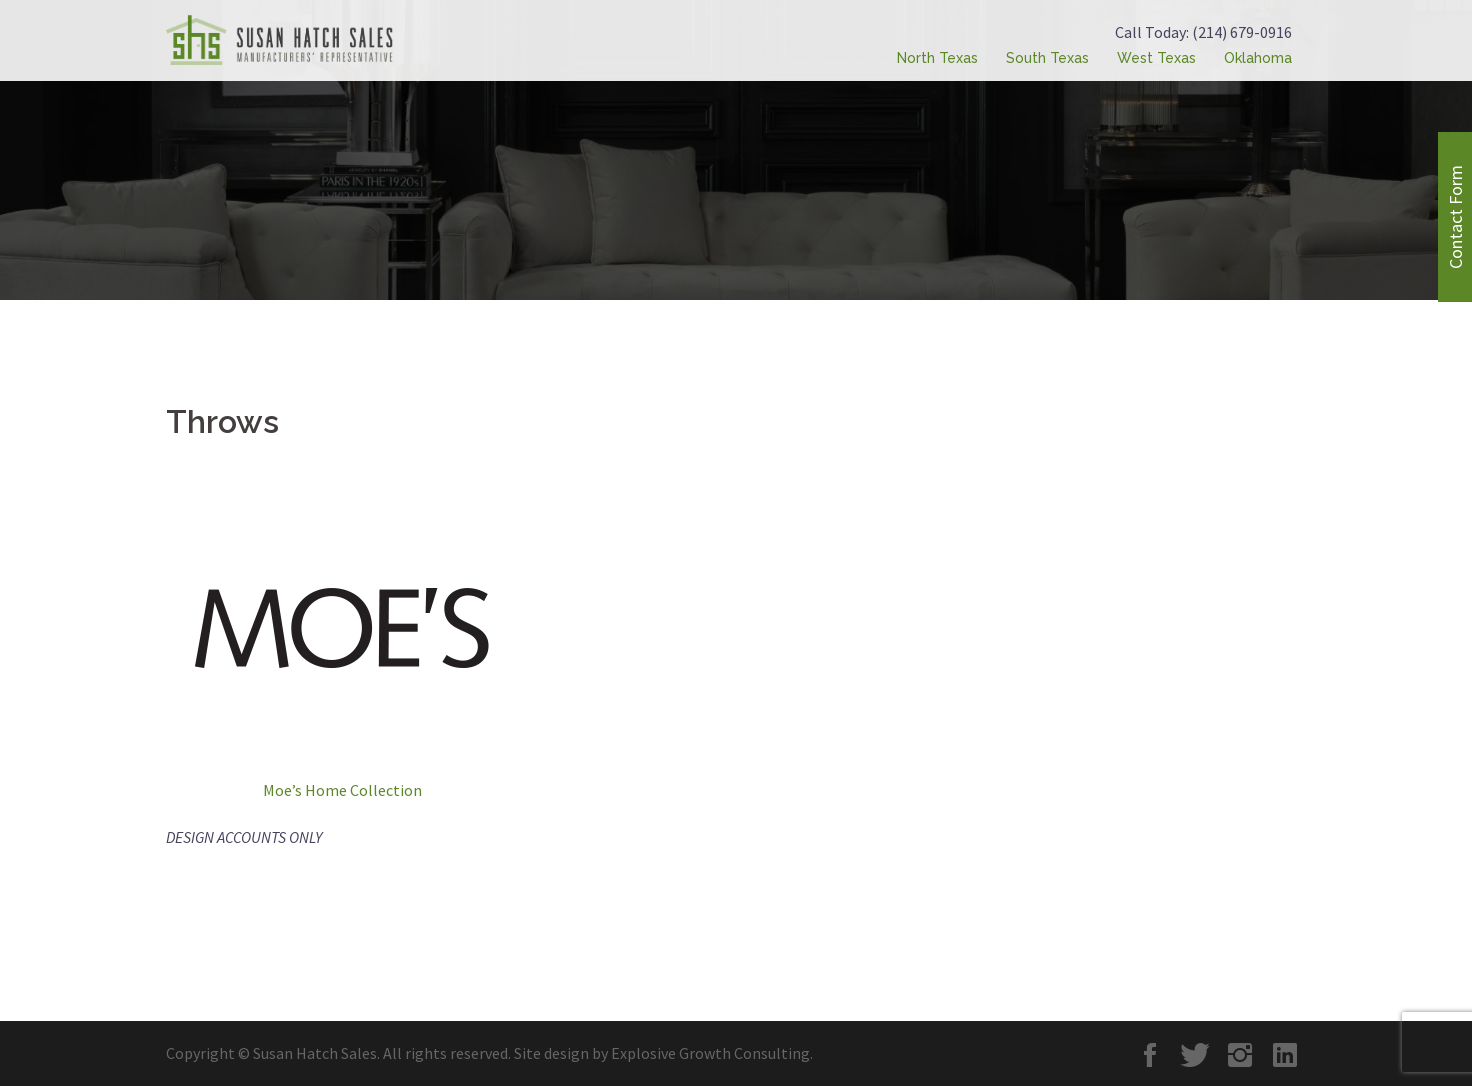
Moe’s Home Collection (342, 790)
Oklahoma (1258, 58)
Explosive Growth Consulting (710, 1053)
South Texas (1047, 58)
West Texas (1156, 58)
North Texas (937, 58)
